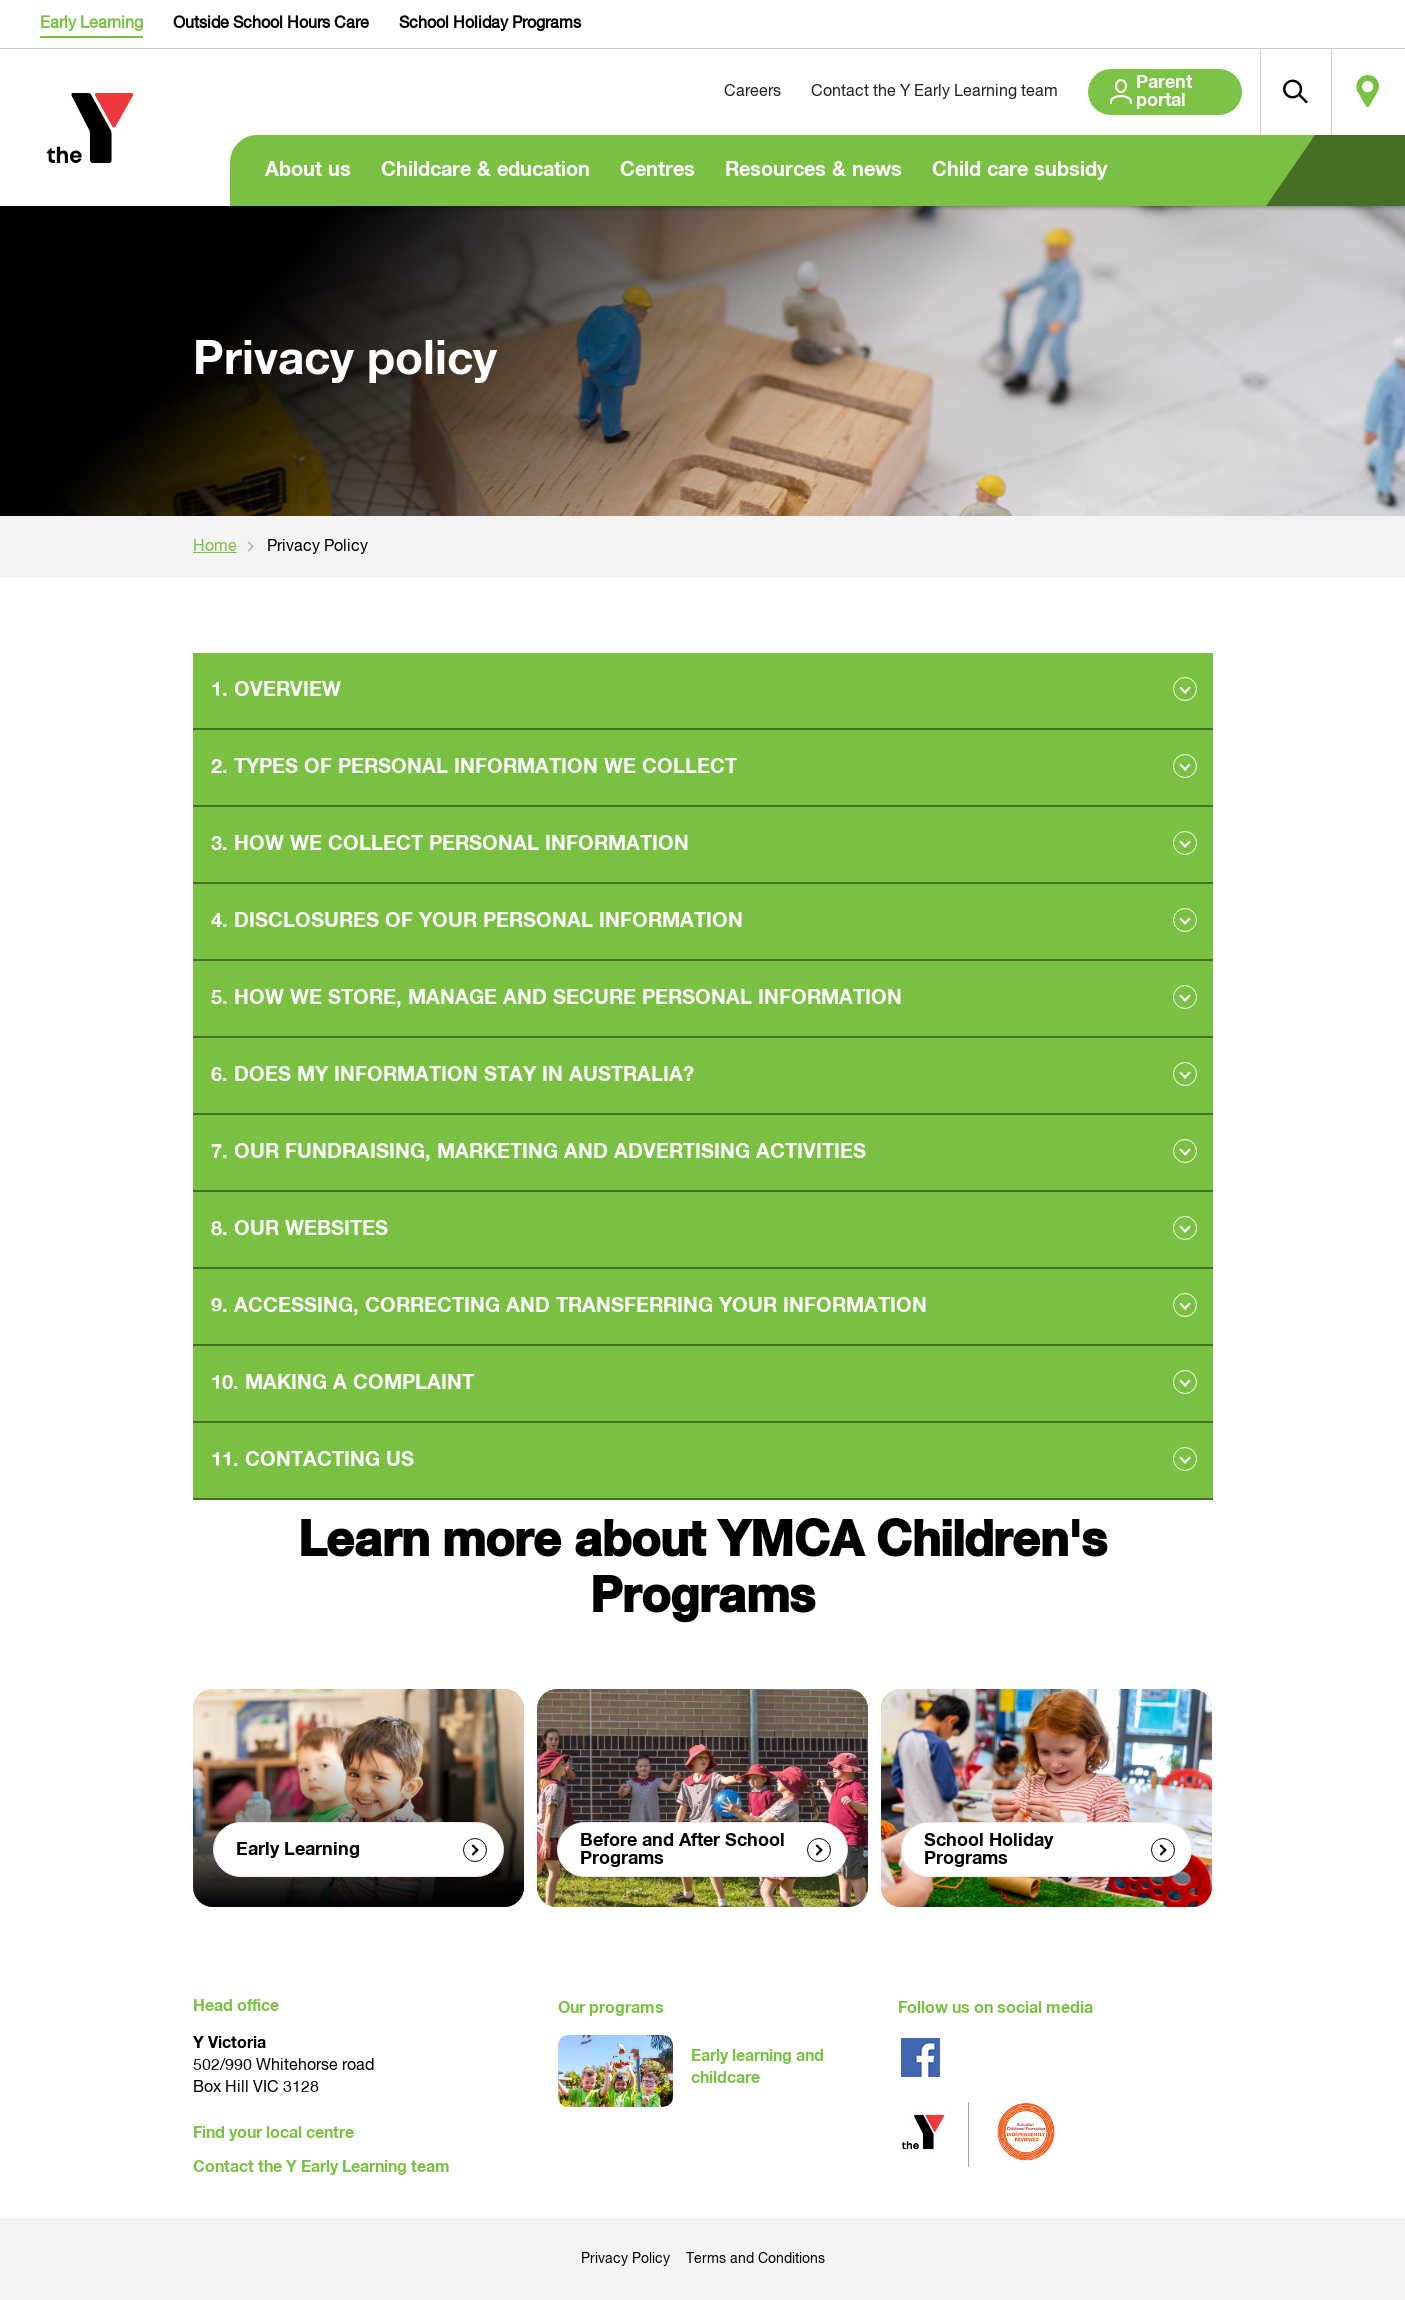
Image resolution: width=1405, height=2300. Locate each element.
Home (215, 547)
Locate (1362, 92)
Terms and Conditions (755, 2259)
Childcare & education (485, 170)
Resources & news (813, 170)
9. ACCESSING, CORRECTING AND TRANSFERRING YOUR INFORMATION (569, 1306)
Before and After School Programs (682, 1849)
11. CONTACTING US (312, 1460)
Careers (700, 92)
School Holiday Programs (490, 24)
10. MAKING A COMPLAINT (342, 1383)
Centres (657, 170)
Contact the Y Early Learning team (882, 92)
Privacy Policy (625, 2259)
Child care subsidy (1019, 170)
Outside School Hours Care (271, 24)
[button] (1276, 92)
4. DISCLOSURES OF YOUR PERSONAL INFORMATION (477, 921)
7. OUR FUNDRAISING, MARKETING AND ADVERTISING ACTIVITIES (538, 1152)
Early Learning (91, 24)
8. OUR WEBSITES (299, 1229)
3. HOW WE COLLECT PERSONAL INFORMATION (450, 844)
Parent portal (1139, 92)
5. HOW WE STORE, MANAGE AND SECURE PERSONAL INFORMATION (556, 998)
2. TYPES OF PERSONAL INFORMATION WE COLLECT (474, 767)
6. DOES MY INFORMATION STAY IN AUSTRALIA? (452, 1075)
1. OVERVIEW (276, 690)
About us (308, 170)
